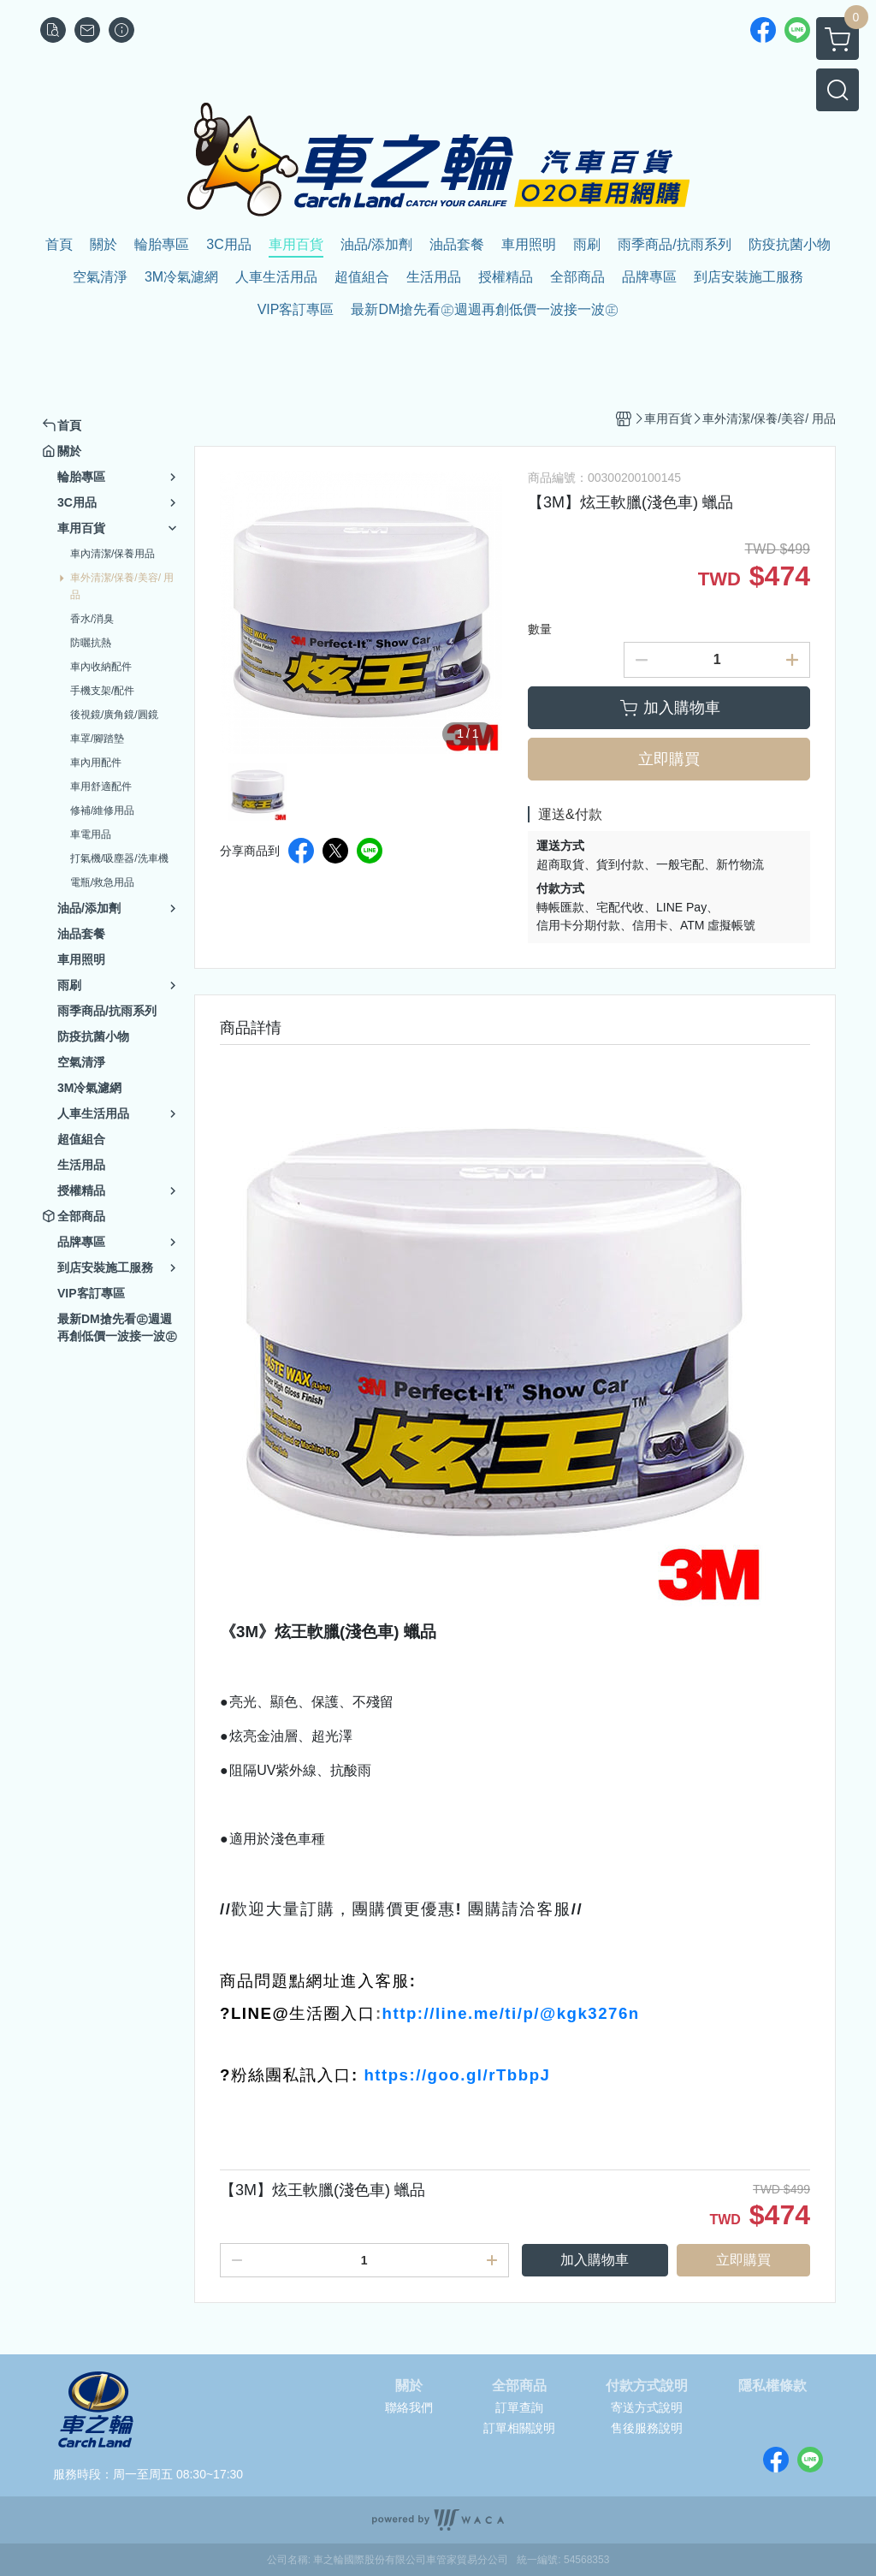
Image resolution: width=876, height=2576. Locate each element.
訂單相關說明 (519, 2428)
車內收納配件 (101, 667)
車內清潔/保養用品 (112, 554)
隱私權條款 (772, 2386)
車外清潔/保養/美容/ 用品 (122, 586)
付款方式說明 (647, 2386)
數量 (540, 629)
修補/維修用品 (102, 810)
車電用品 (90, 834)
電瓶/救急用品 (102, 882)
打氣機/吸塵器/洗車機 (119, 858)
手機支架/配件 (102, 691)
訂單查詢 (519, 2407)
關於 (409, 2386)
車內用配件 (95, 763)
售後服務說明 (647, 2428)
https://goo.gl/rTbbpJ (457, 2075)
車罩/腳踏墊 (97, 739)
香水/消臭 (92, 619)
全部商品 (519, 2386)
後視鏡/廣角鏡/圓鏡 (114, 715)
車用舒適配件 (101, 786)
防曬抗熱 (90, 643)
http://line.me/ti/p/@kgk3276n (511, 2013)
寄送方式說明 (647, 2407)
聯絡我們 (409, 2407)
